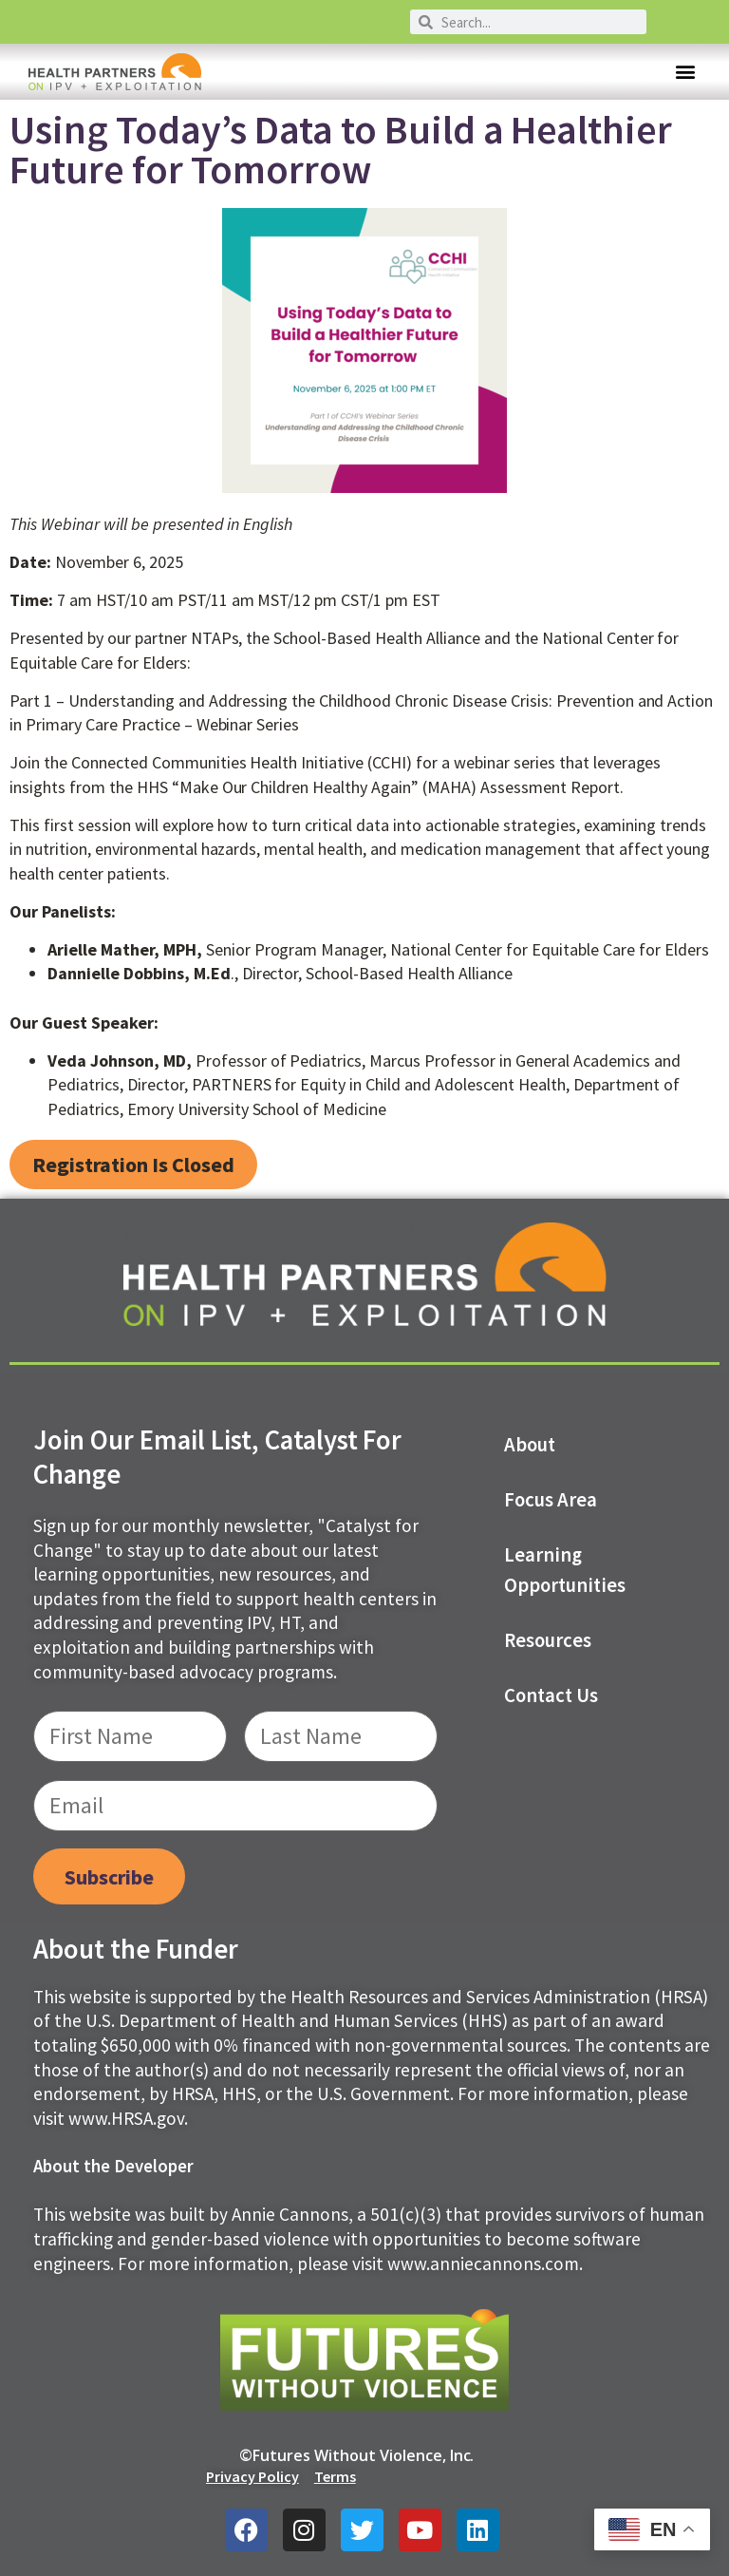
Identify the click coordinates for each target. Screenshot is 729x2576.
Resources (547, 1640)
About (529, 1444)
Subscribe (109, 1877)
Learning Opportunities (565, 1570)
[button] (685, 71)
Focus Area (550, 1499)
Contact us (551, 1695)
